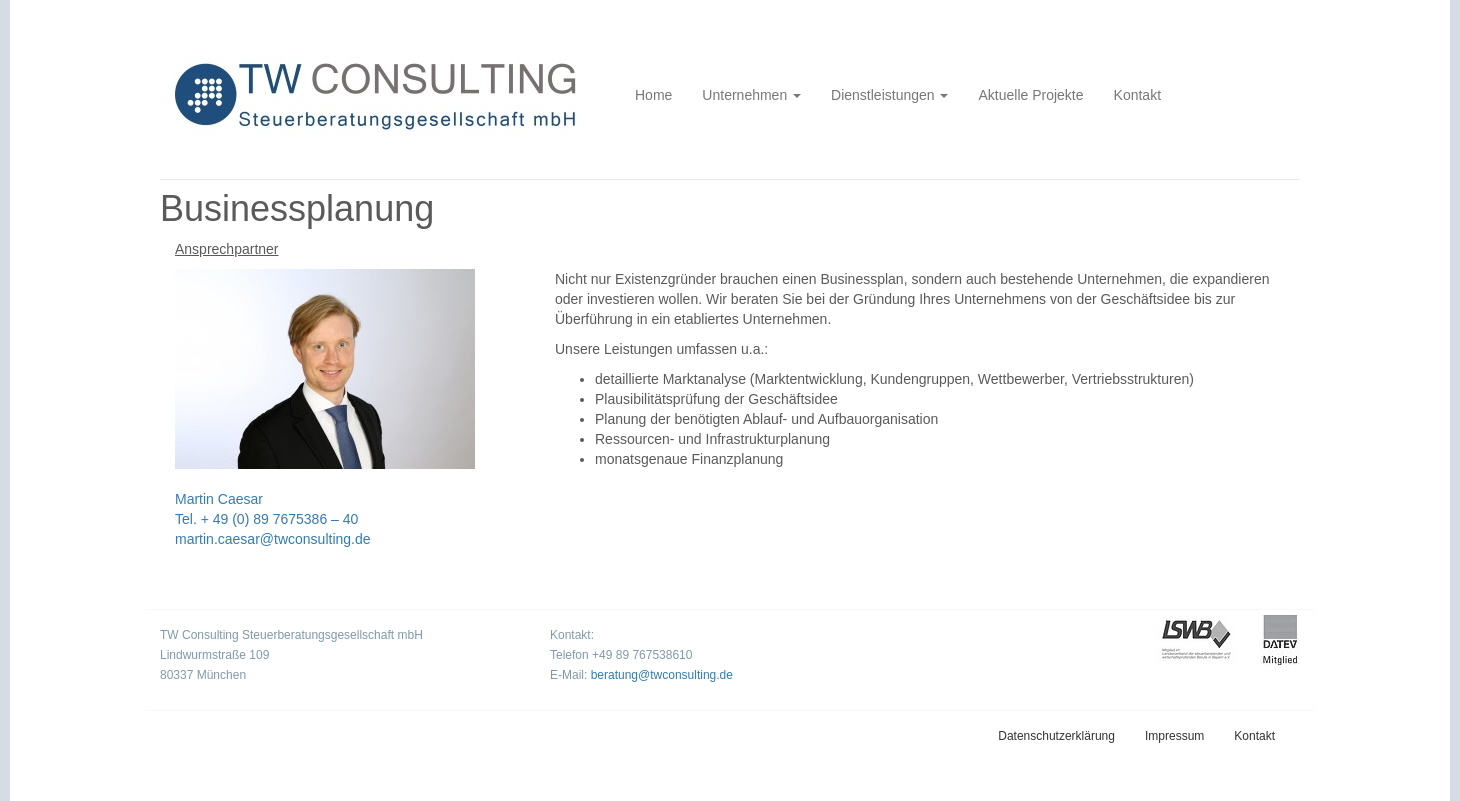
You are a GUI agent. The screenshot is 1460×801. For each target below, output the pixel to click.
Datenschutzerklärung (1056, 736)
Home (653, 95)
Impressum (1174, 736)
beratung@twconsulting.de (662, 675)
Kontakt (1137, 95)
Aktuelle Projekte (1030, 95)
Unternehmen (751, 95)
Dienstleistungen (889, 95)
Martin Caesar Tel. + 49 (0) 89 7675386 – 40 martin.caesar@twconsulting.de (273, 519)
